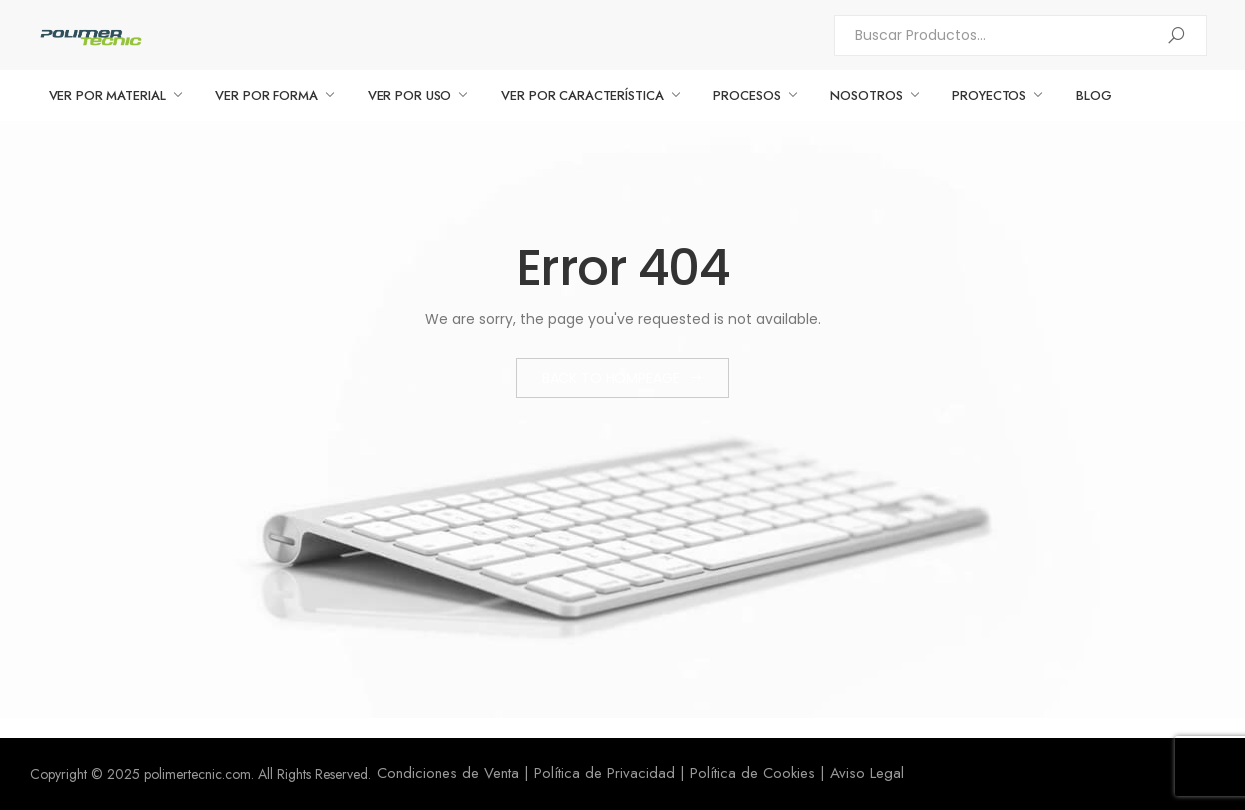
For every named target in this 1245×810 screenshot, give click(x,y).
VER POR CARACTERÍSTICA (582, 95)
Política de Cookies (752, 773)
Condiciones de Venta (448, 773)
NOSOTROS (866, 95)
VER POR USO (410, 95)
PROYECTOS (989, 95)
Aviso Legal (867, 773)
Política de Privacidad (604, 773)
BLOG (1093, 95)
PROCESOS (746, 95)
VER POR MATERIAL (107, 95)
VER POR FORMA (266, 95)
